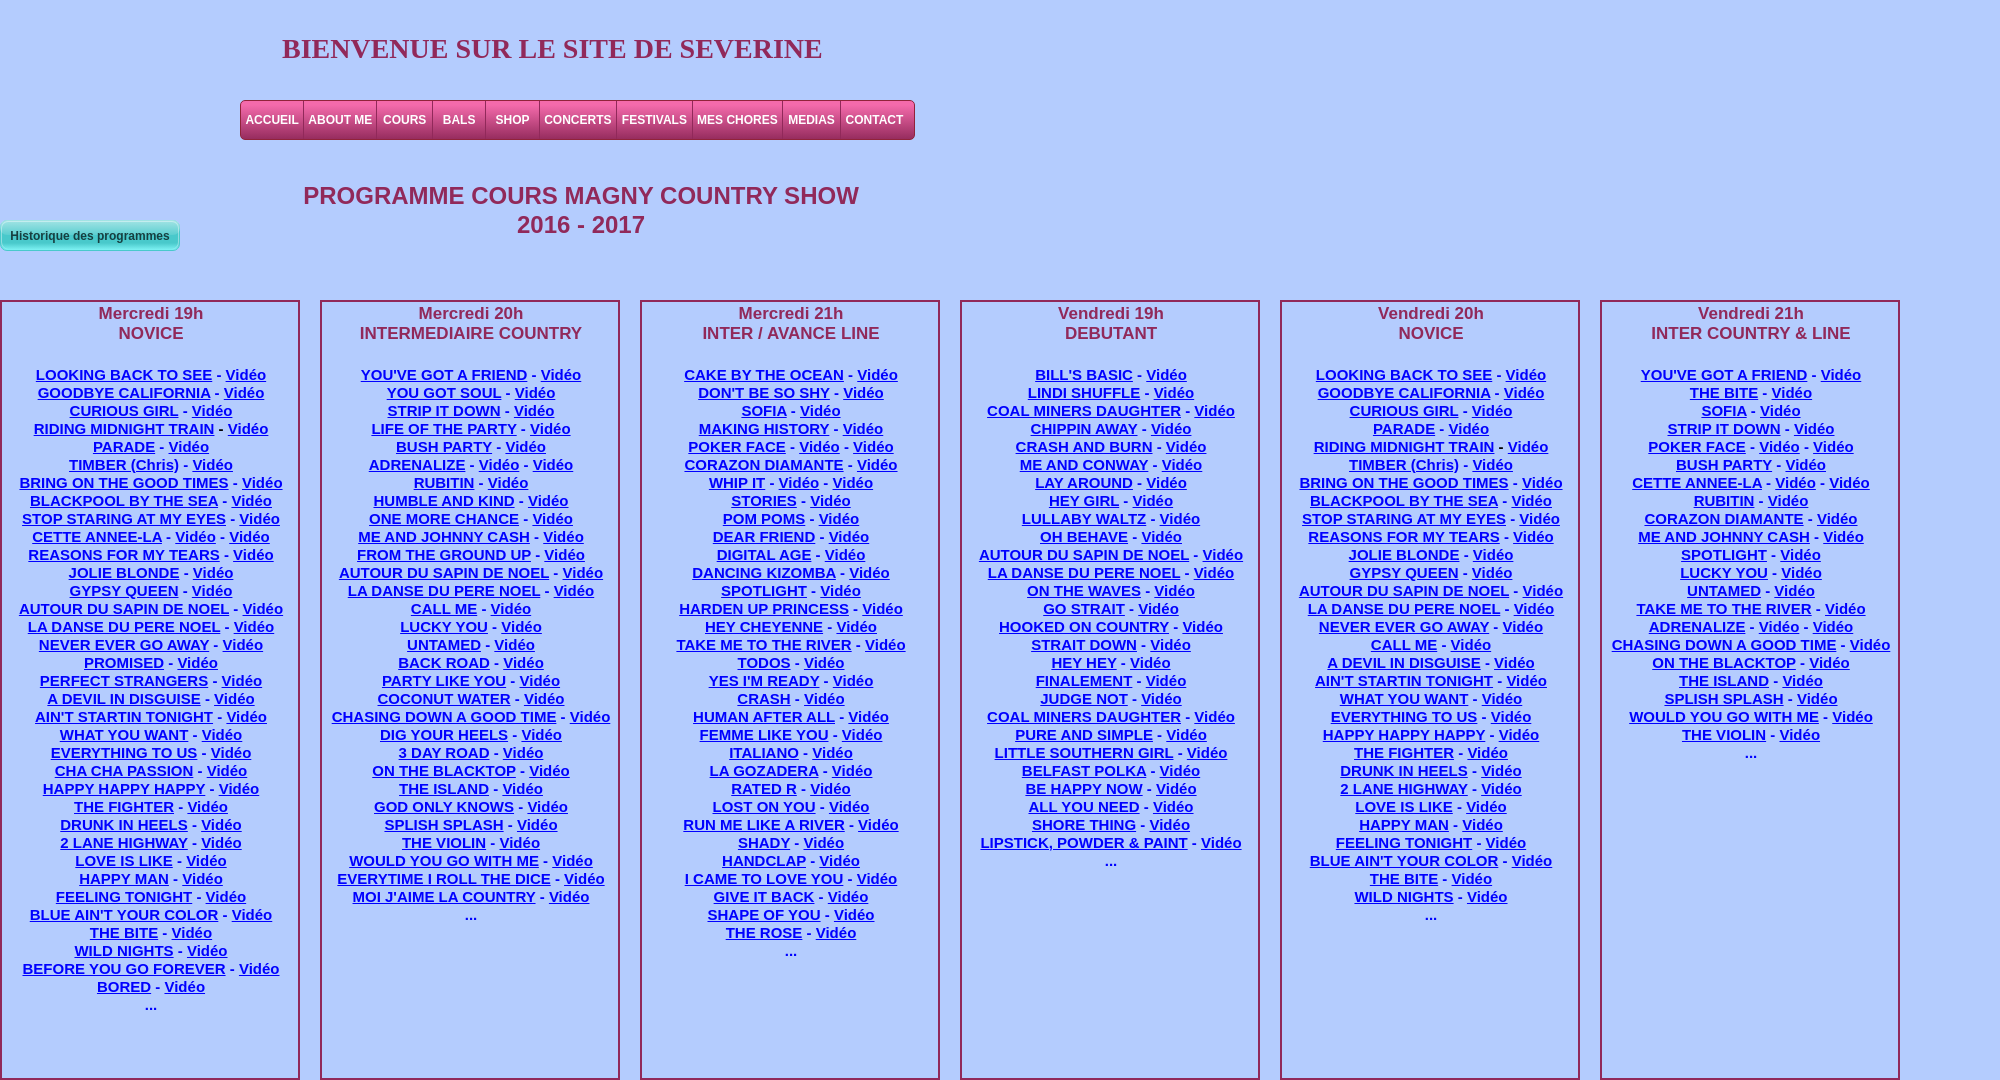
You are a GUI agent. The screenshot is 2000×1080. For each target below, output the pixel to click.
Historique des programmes (89, 236)
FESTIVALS (654, 120)
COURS (404, 120)
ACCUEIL (271, 120)
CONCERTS (577, 120)
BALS (459, 120)
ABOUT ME (340, 120)
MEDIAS (811, 120)
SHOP (513, 120)
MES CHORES (737, 120)
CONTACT (875, 120)
